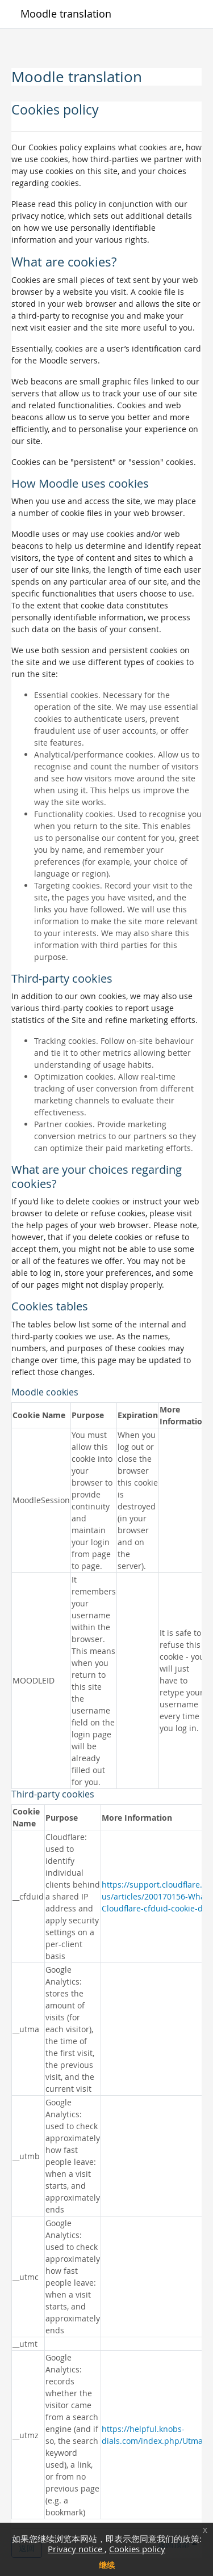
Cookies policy (137, 2548)
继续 (107, 2565)
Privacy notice (76, 2548)
